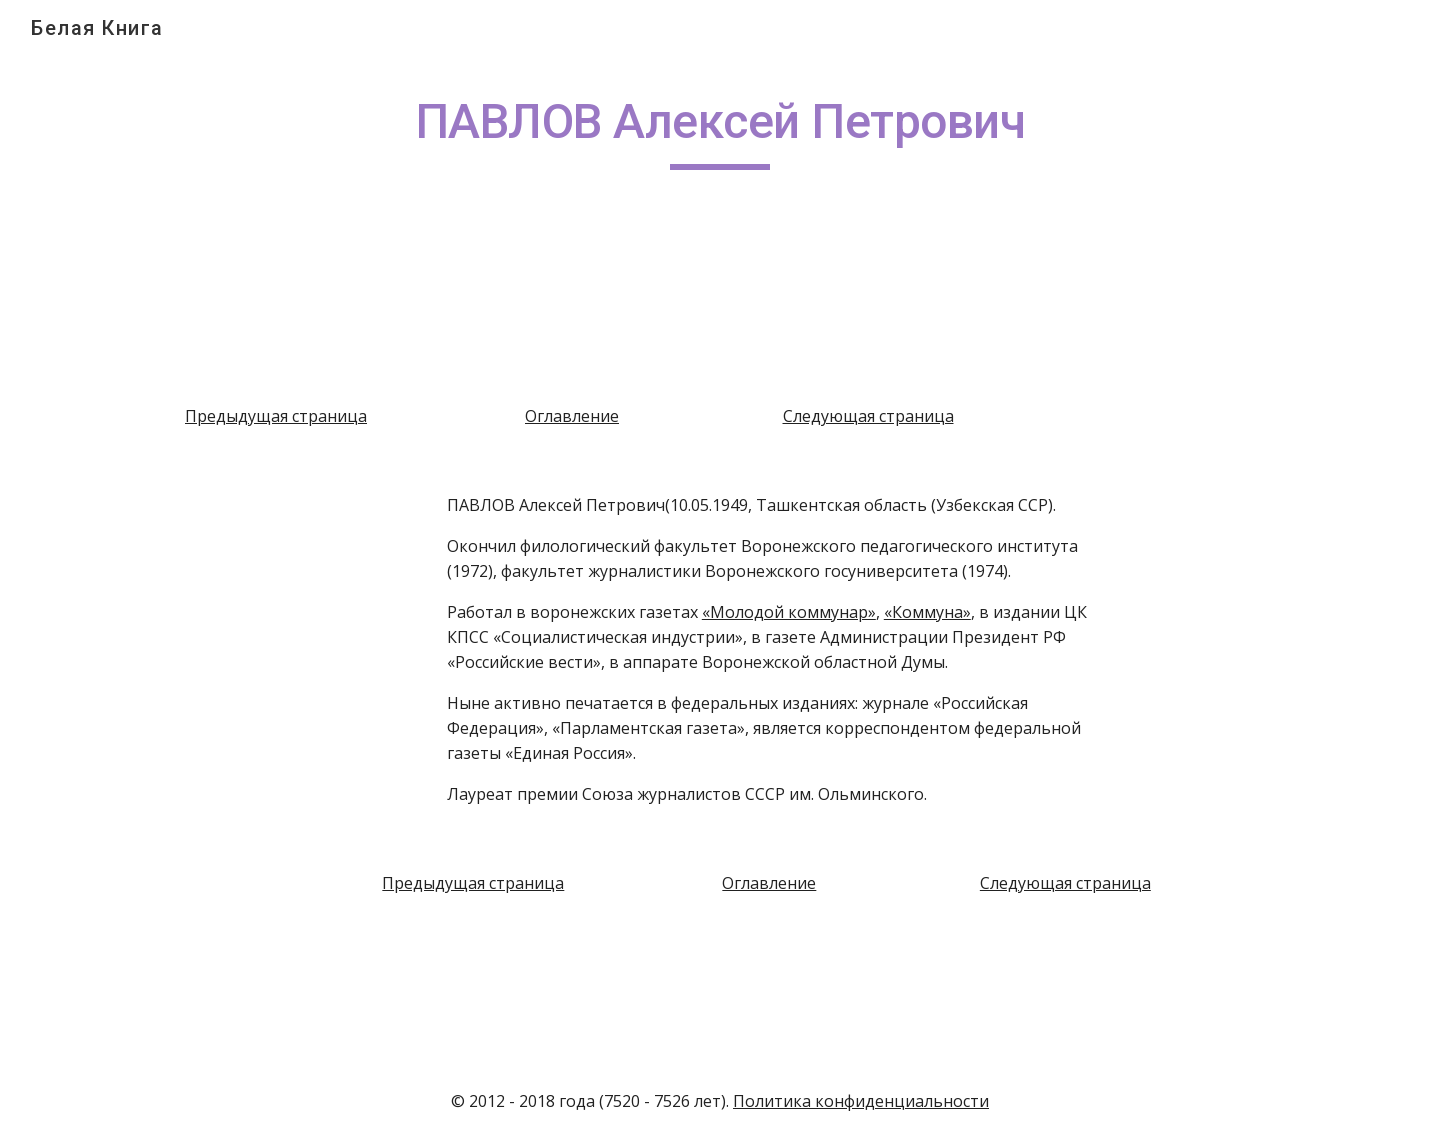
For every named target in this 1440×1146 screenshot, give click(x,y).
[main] (720, 131)
